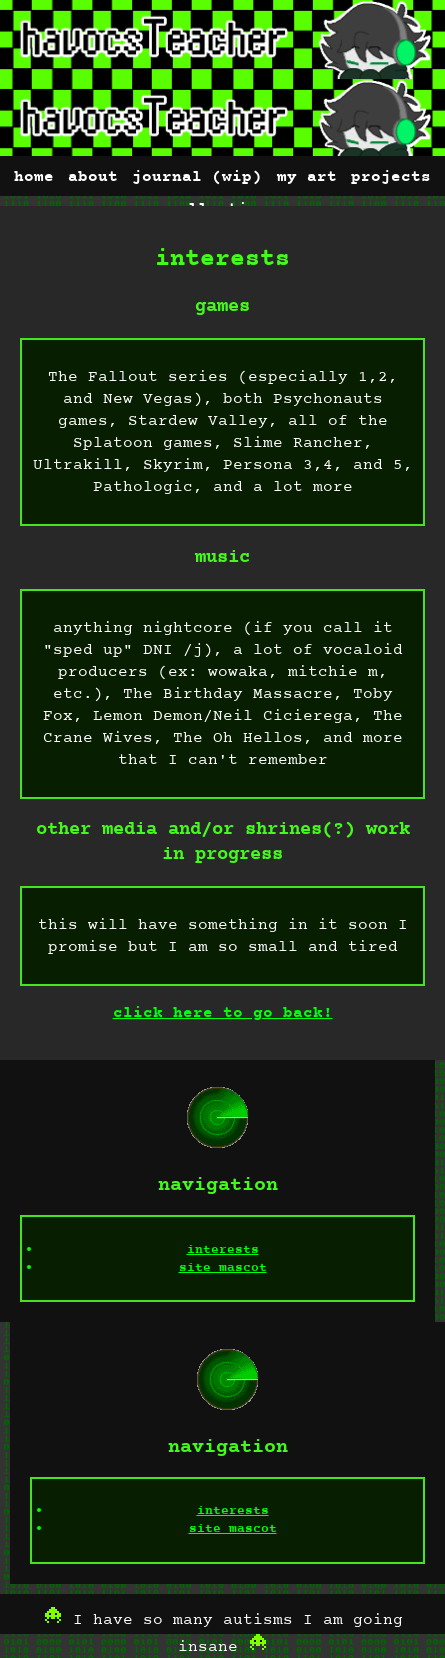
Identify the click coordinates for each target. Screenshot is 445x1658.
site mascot (223, 1268)
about (93, 177)
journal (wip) (197, 177)
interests (223, 1250)
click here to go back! (223, 1013)
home (34, 177)
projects (391, 177)
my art (307, 177)
